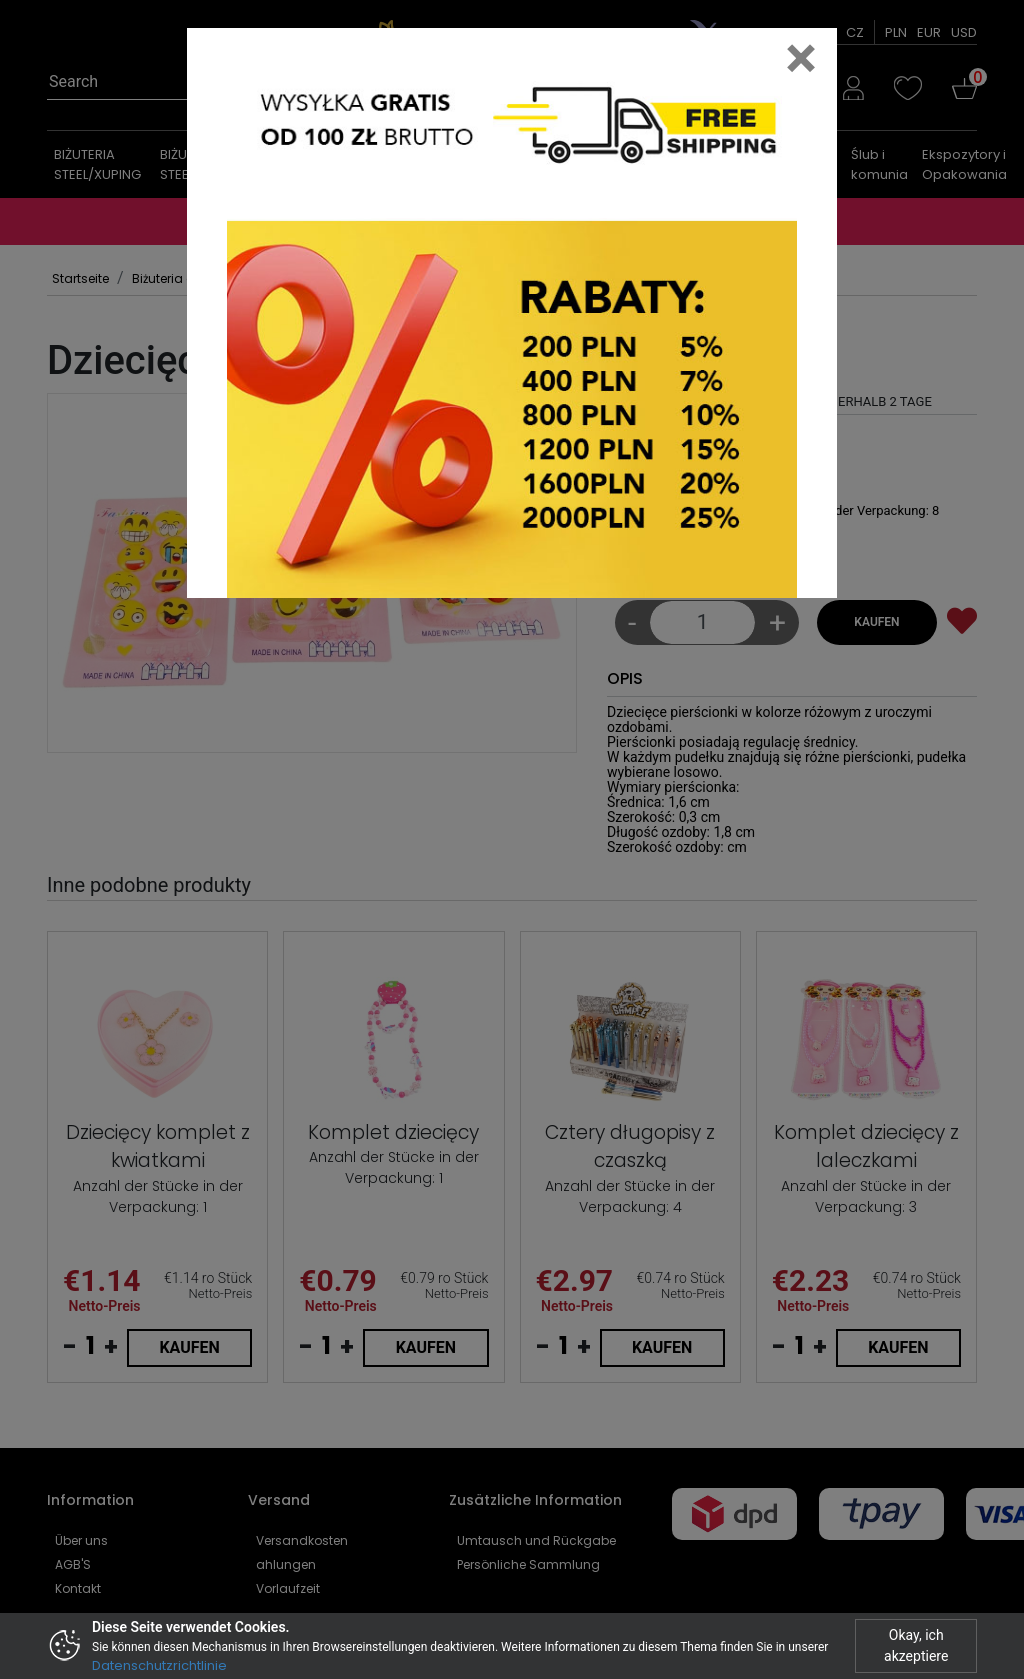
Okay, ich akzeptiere (916, 1645)
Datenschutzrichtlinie (159, 1665)
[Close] (801, 58)
